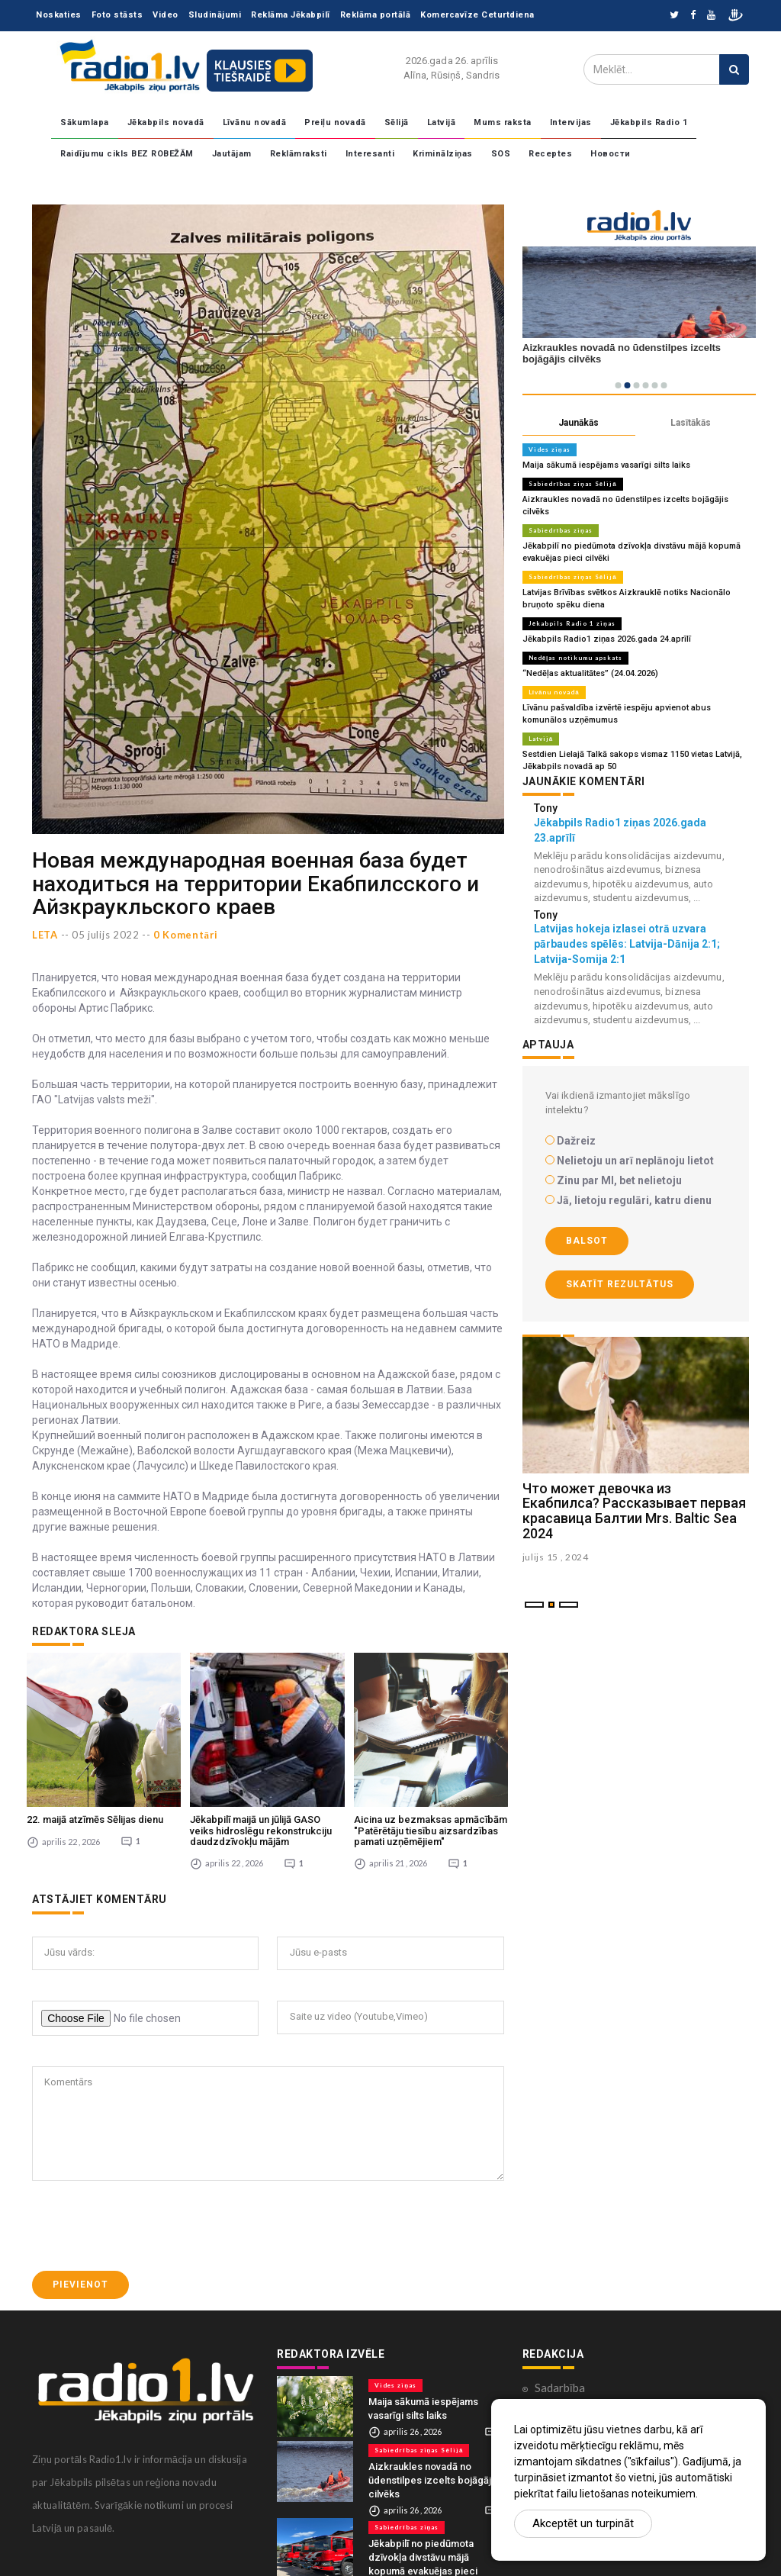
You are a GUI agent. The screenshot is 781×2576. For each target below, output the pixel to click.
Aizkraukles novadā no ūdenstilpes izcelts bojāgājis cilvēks (433, 2480)
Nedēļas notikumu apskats (576, 658)
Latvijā (441, 122)
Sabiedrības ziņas (561, 530)
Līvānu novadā (255, 122)
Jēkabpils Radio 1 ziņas (572, 623)
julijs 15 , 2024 (555, 1557)
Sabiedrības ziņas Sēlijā (573, 484)
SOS (501, 154)
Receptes (550, 154)
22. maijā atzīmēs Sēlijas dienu (95, 1819)
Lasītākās (690, 422)
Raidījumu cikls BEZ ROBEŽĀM (127, 154)
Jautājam (232, 154)
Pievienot (80, 2284)
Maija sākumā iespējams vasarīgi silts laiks (606, 465)
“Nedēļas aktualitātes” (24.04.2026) (590, 673)
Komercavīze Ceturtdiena (477, 15)
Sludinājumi (215, 15)
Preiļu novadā (335, 122)
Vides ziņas (549, 449)
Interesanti (370, 154)
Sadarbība (560, 2387)
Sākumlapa (84, 122)
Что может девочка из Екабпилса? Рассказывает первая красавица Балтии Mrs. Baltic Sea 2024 (634, 1510)
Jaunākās (578, 422)
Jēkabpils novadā (165, 122)
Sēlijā (396, 122)
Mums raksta (503, 122)
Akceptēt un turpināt (583, 2523)
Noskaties (59, 15)
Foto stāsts (117, 15)
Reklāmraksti (298, 154)
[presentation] (148, 2226)
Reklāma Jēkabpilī (290, 15)
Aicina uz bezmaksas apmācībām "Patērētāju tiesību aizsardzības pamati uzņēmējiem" (430, 1830)
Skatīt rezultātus (619, 1284)
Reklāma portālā (375, 15)
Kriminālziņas (443, 154)
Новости (610, 154)
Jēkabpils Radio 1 (649, 122)
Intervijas (571, 122)
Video (165, 15)
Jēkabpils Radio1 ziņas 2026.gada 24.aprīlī (606, 639)
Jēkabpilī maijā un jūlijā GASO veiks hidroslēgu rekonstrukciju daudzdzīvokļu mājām (261, 1830)
